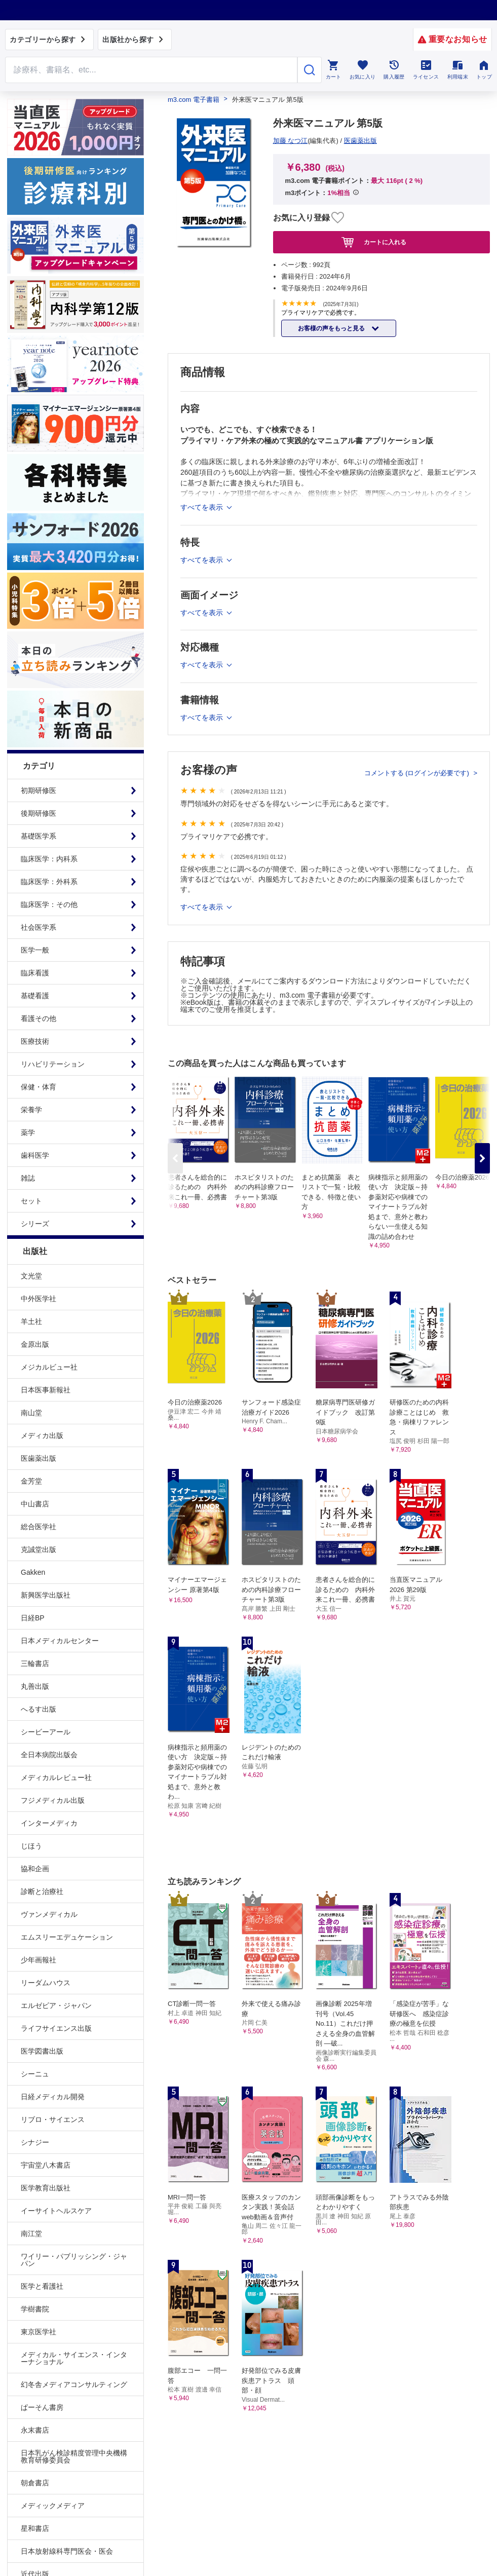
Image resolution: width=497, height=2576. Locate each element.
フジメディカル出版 (53, 1800)
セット (31, 1201)
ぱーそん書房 (42, 2407)
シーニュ (35, 2074)
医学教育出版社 (45, 2188)
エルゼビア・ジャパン (56, 2005)
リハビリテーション (53, 1064)
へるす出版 (38, 1709)
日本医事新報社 (45, 1390)
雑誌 (28, 1178)
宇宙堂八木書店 (45, 2165)
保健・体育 (38, 1087)
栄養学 (31, 1110)
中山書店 (35, 1504)
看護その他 (38, 1018)
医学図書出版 (42, 2051)
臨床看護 (35, 973)
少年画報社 (38, 1960)
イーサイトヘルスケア (56, 2211)
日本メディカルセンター (60, 1641)
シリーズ (35, 1224)
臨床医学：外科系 (49, 882)
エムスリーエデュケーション (67, 1937)
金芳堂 (31, 1481)
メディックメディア (53, 2506)
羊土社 (31, 1321)
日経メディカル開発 (53, 2097)
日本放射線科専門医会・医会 (67, 2551)
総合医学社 (38, 1527)
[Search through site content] (151, 70)
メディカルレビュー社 (56, 1777)
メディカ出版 (42, 1435)
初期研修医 (38, 790)
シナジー (35, 2142)
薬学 (28, 1132)
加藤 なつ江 (290, 140)
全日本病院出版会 (49, 1755)
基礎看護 (35, 996)
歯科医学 (35, 1155)
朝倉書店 (35, 2483)
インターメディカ (49, 1823)
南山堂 (31, 1413)
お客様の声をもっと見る (332, 328)
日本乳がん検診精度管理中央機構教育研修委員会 (74, 2456)
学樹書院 (35, 2309)
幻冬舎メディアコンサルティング (74, 2384)
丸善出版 (35, 1686)
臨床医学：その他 (49, 904)
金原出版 (35, 1344)
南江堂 (31, 2233)
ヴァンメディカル (49, 1914)
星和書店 (35, 2528)
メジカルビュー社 (49, 1367)
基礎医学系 (38, 836)
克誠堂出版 (38, 1549)
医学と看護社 (42, 2286)
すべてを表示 (202, 907)
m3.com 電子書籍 (193, 99)
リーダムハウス (45, 1983)
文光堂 (31, 1276)
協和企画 (35, 1869)
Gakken (33, 1572)
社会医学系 (38, 927)
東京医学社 (38, 2332)
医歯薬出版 (38, 1458)
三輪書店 (35, 1663)
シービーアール (45, 1732)
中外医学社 (38, 1299)
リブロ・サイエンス (53, 2119)
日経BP (33, 1618)
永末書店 (35, 2430)
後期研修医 (38, 813)
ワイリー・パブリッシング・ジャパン (74, 2259)
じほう (31, 1846)
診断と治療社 (42, 1891)
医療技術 (35, 1041)
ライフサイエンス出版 (56, 2028)
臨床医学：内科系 (49, 859)
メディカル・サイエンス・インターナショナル (74, 2358)
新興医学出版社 (45, 1595)
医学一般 (35, 950)
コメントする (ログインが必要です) (417, 773)
